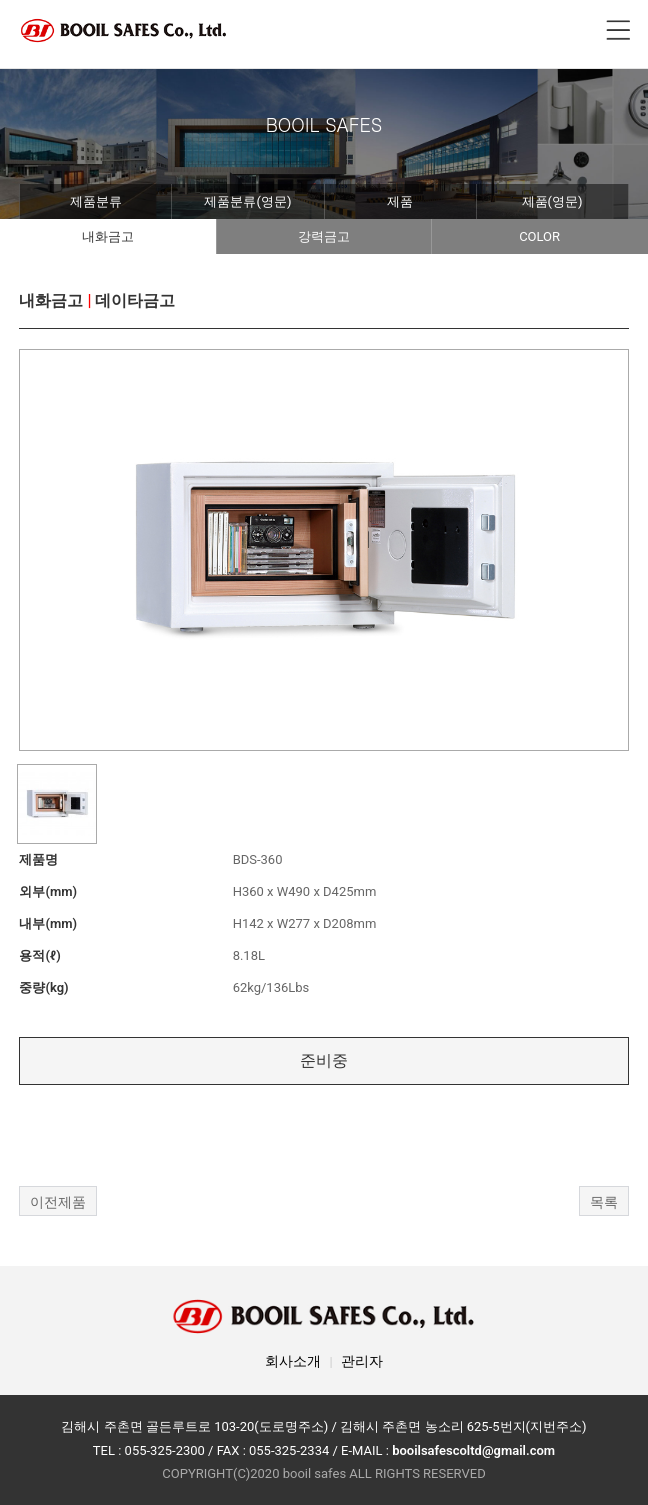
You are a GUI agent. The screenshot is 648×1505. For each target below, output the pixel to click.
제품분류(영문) (247, 201)
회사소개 (293, 1361)
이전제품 (58, 1202)
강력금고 (324, 236)
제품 (400, 201)
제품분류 (96, 201)
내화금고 (108, 236)
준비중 (324, 1060)
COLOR (539, 236)
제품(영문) (552, 201)
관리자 (362, 1361)
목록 (604, 1202)
